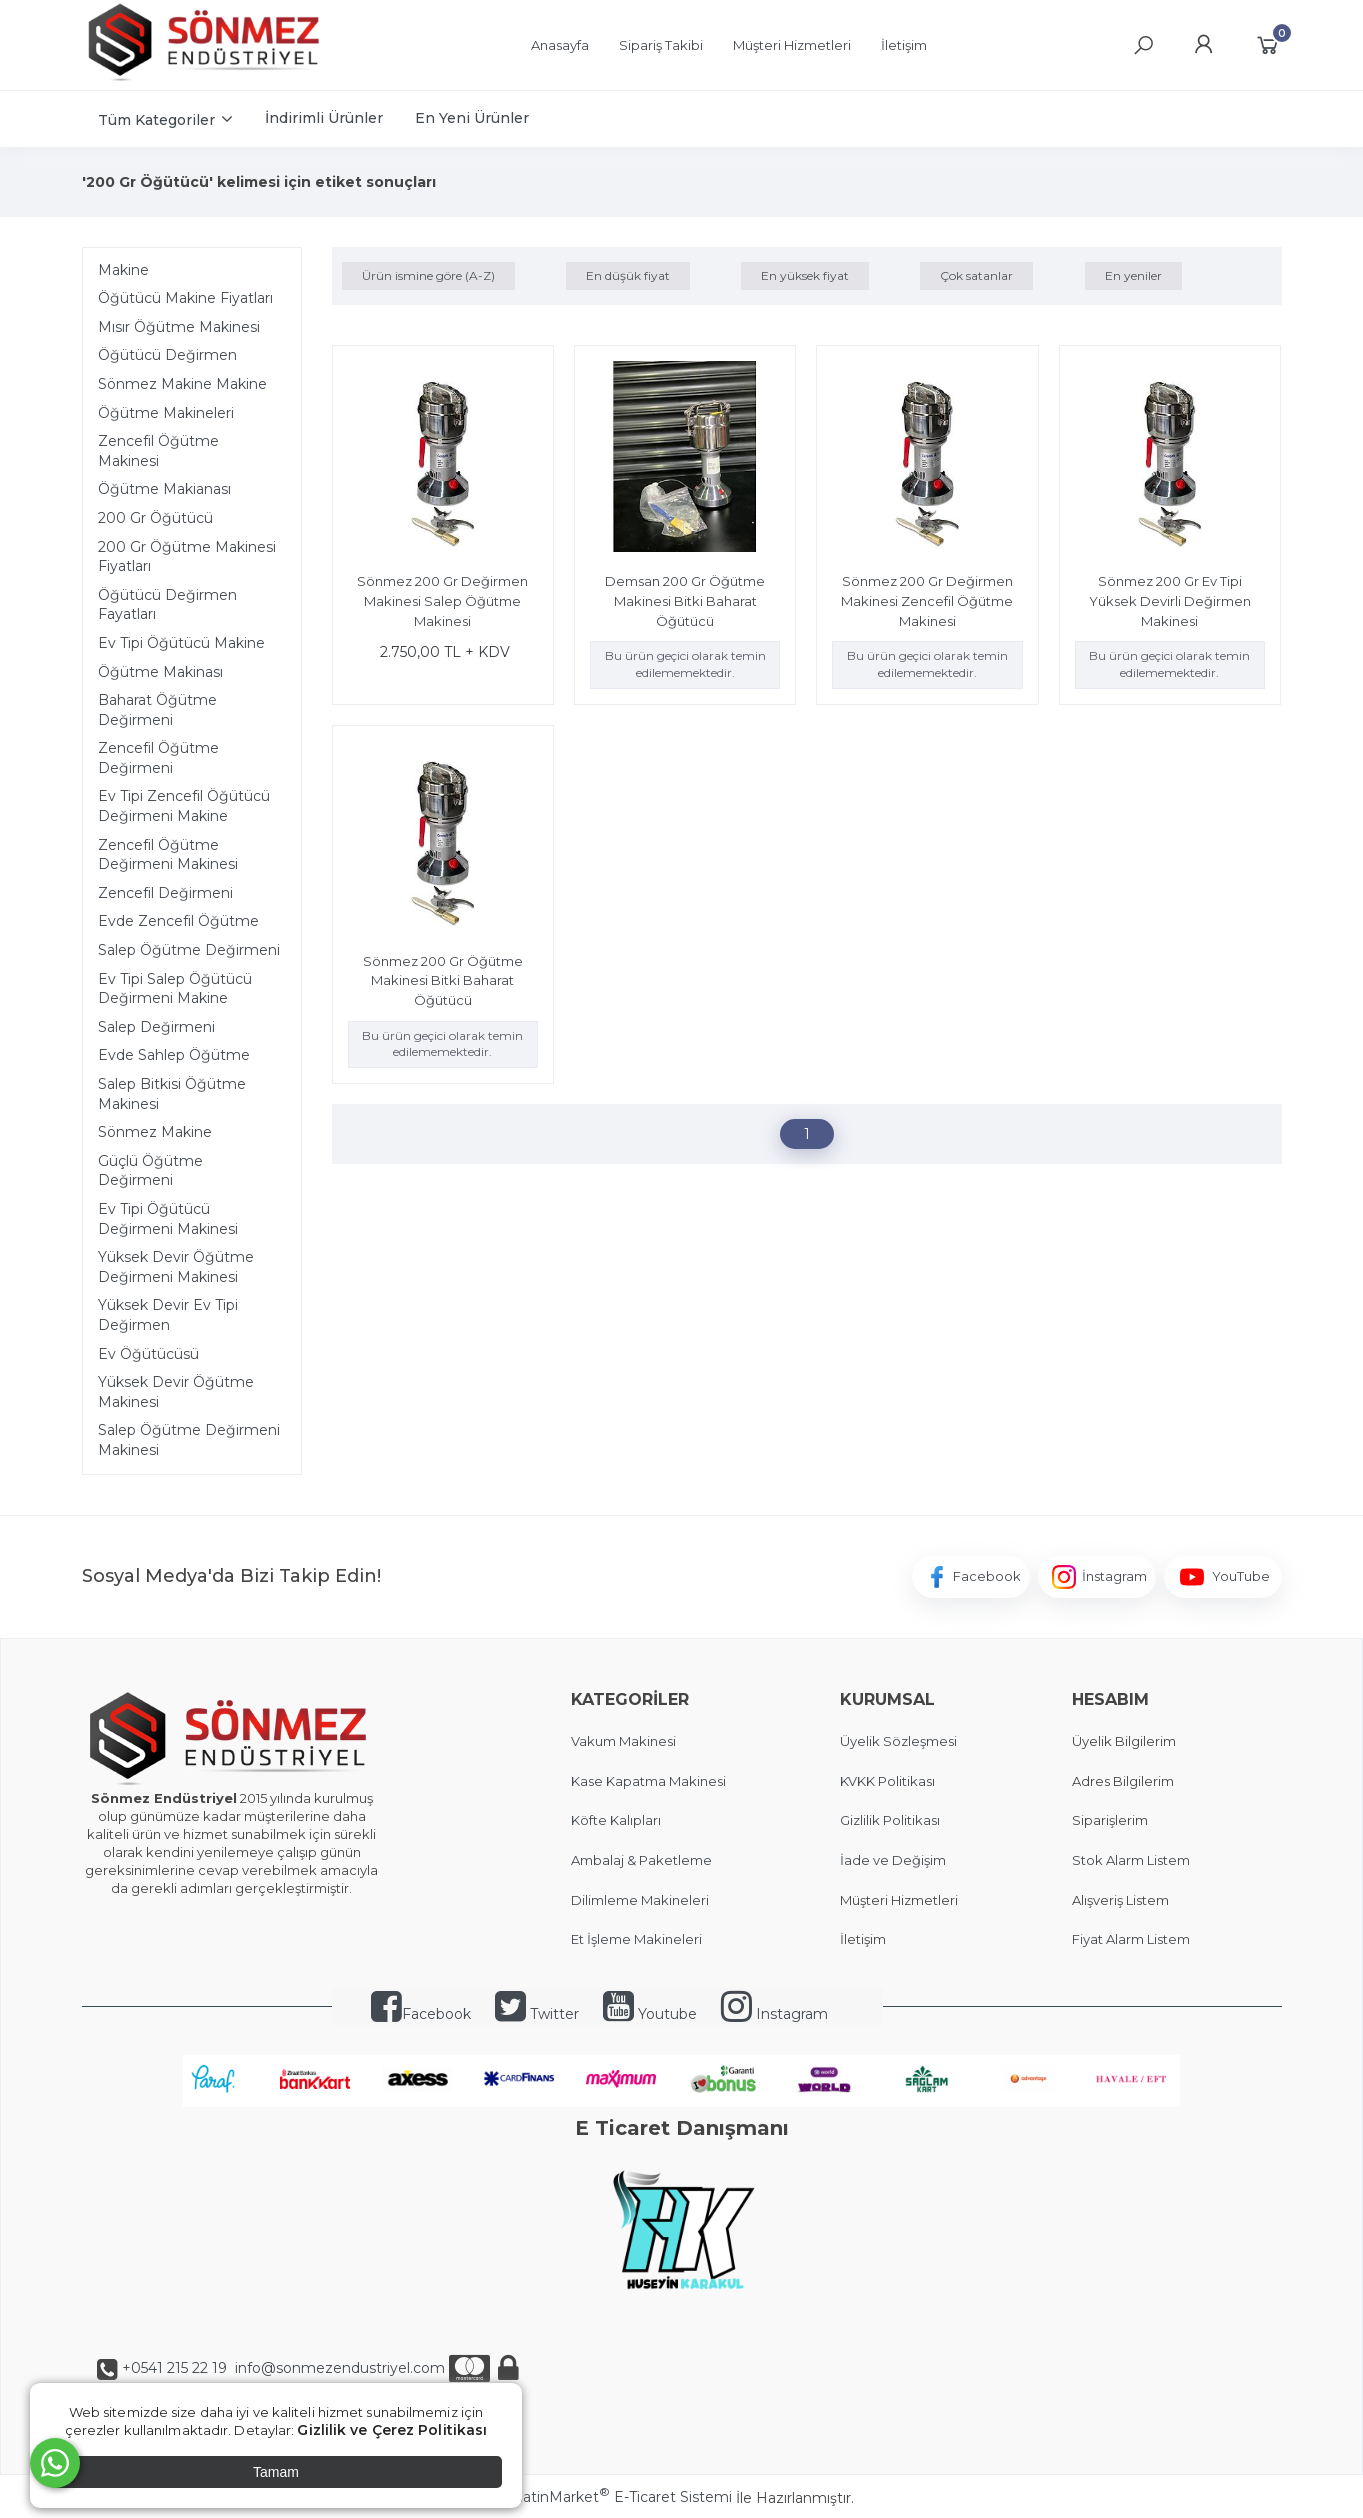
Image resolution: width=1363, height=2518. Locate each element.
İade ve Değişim (893, 1860)
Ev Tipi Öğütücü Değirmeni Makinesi (168, 1219)
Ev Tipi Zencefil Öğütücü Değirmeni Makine (184, 806)
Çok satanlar (976, 275)
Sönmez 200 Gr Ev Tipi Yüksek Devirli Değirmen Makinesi (1170, 600)
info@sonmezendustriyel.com (338, 2368)
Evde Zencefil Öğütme (178, 921)
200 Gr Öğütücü (155, 518)
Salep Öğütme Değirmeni (189, 950)
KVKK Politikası (887, 1781)
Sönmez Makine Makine (182, 384)
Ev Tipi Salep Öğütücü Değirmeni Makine (175, 989)
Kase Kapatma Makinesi (648, 1781)
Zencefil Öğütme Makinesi (158, 451)
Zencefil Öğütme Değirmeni (158, 758)
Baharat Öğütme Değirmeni (157, 710)
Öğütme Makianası (164, 489)
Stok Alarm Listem (1131, 1860)
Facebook (421, 2014)
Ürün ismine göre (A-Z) (428, 275)
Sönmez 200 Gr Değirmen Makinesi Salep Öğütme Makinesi (442, 600)
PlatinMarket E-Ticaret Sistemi (620, 2497)
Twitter (537, 2014)
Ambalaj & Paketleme (641, 1860)
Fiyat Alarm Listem (1131, 1939)
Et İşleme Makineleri (636, 1939)
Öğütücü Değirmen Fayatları (167, 605)
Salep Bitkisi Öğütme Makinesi (172, 1094)
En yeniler (1133, 275)
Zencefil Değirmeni (165, 893)
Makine (123, 270)
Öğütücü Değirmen (167, 355)
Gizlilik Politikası (890, 1820)
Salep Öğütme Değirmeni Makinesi (189, 1440)
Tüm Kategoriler (156, 120)
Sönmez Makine (155, 1132)
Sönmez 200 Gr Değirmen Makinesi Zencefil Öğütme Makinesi (927, 600)
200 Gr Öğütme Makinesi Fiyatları (187, 557)
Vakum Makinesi (623, 1741)
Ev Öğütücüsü (148, 1354)
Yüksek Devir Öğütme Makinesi (176, 1392)
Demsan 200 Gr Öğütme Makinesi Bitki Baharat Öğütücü (685, 600)
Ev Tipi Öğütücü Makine (181, 643)
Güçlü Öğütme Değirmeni (150, 1171)
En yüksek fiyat (805, 275)
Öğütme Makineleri (166, 413)
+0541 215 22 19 (174, 2368)
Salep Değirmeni (156, 1027)
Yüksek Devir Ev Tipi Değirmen (168, 1315)
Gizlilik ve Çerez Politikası (392, 2430)
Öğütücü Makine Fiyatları (185, 298)
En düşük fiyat (628, 275)
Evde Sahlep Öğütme (174, 1055)
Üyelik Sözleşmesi (898, 1741)
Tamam (276, 2472)
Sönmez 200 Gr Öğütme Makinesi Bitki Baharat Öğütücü (443, 980)
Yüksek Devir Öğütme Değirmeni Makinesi (176, 1267)
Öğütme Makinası (160, 672)
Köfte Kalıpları (616, 1820)
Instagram (774, 2014)
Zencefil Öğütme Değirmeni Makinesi (168, 855)
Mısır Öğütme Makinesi (179, 327)
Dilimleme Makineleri (640, 1900)
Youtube (650, 2014)
